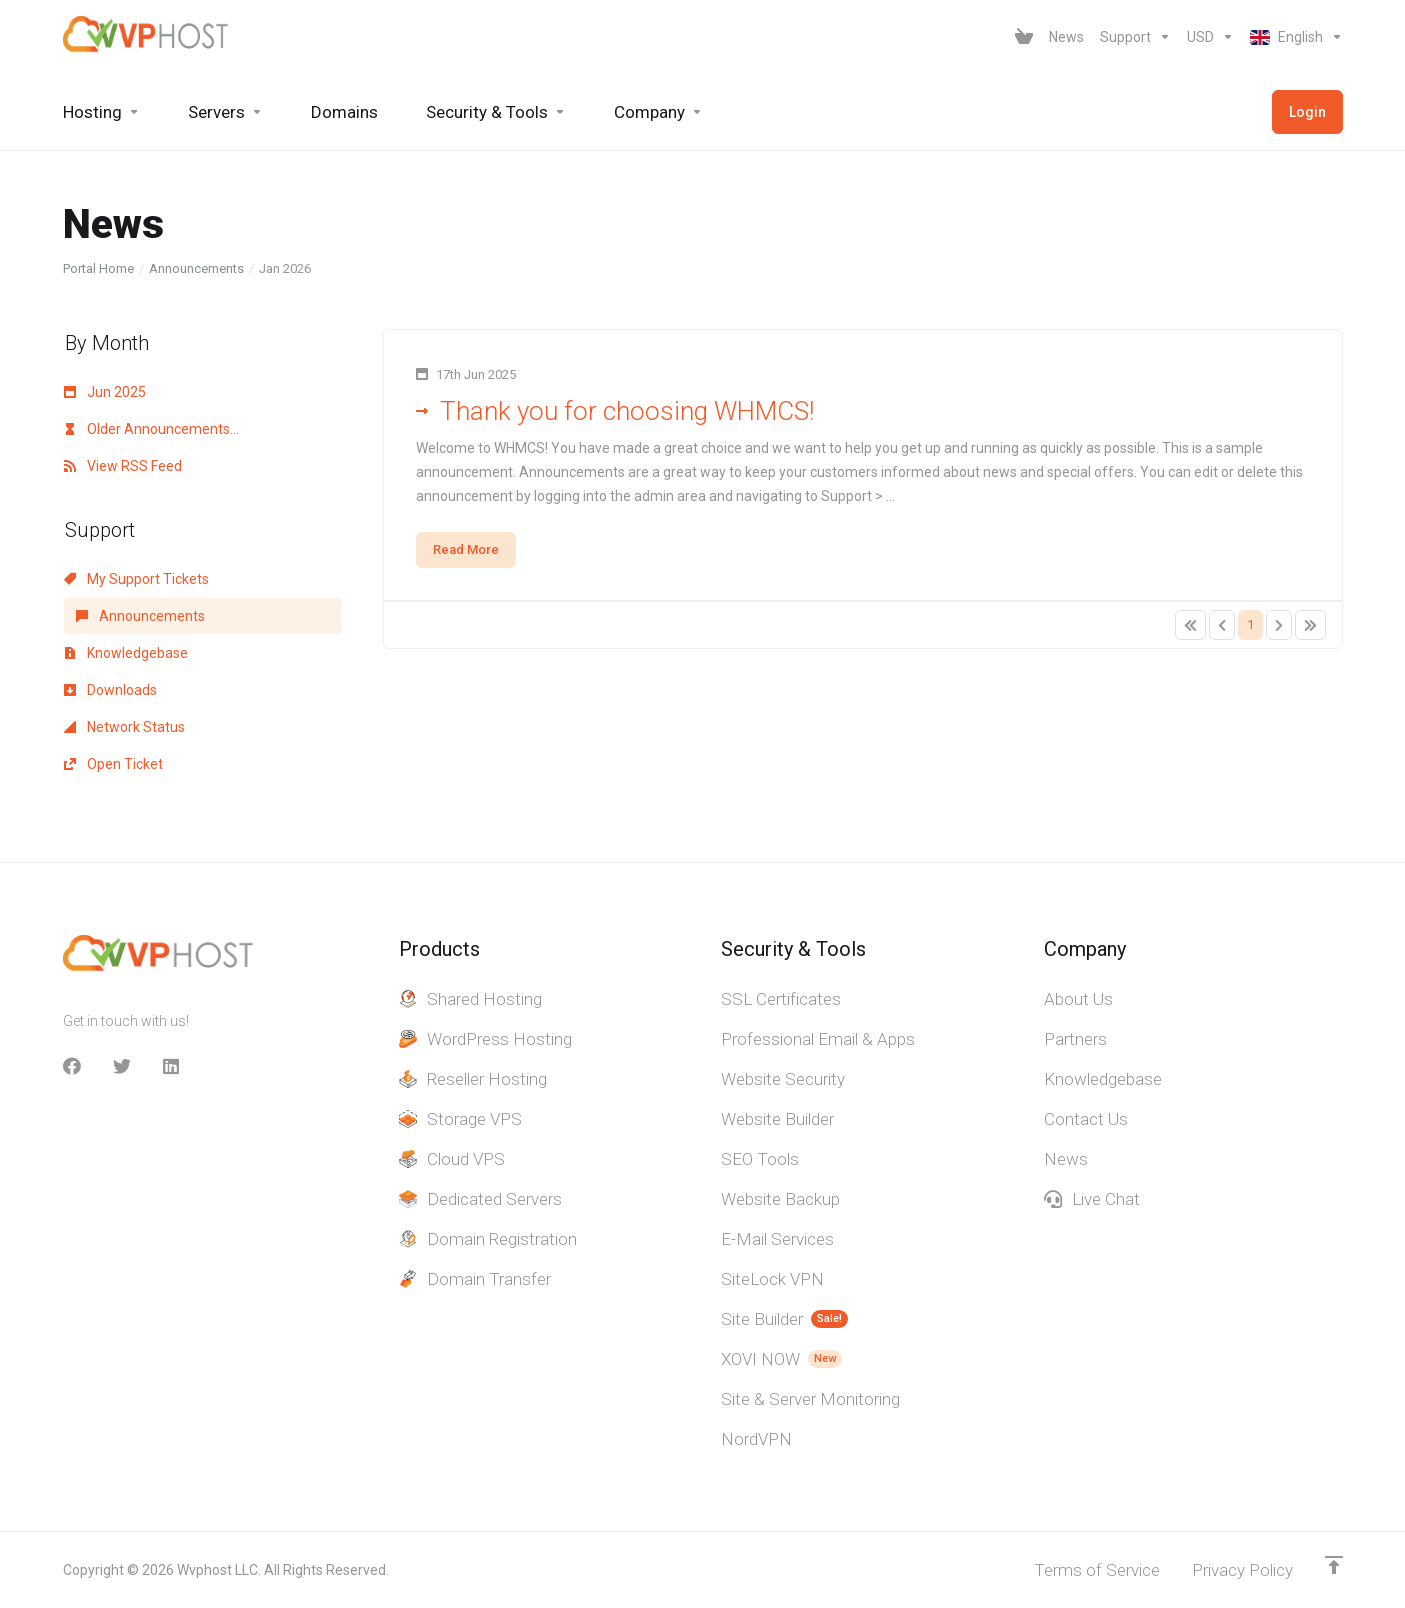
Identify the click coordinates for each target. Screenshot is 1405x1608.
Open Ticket (113, 764)
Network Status (124, 727)
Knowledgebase (126, 653)
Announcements (196, 268)
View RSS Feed (123, 466)
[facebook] (72, 1066)
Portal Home (98, 268)
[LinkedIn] (172, 1066)
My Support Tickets (136, 579)
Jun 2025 (105, 392)
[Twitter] (122, 1066)
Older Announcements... (151, 429)
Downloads (110, 690)
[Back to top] (1334, 1565)
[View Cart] (1024, 37)
